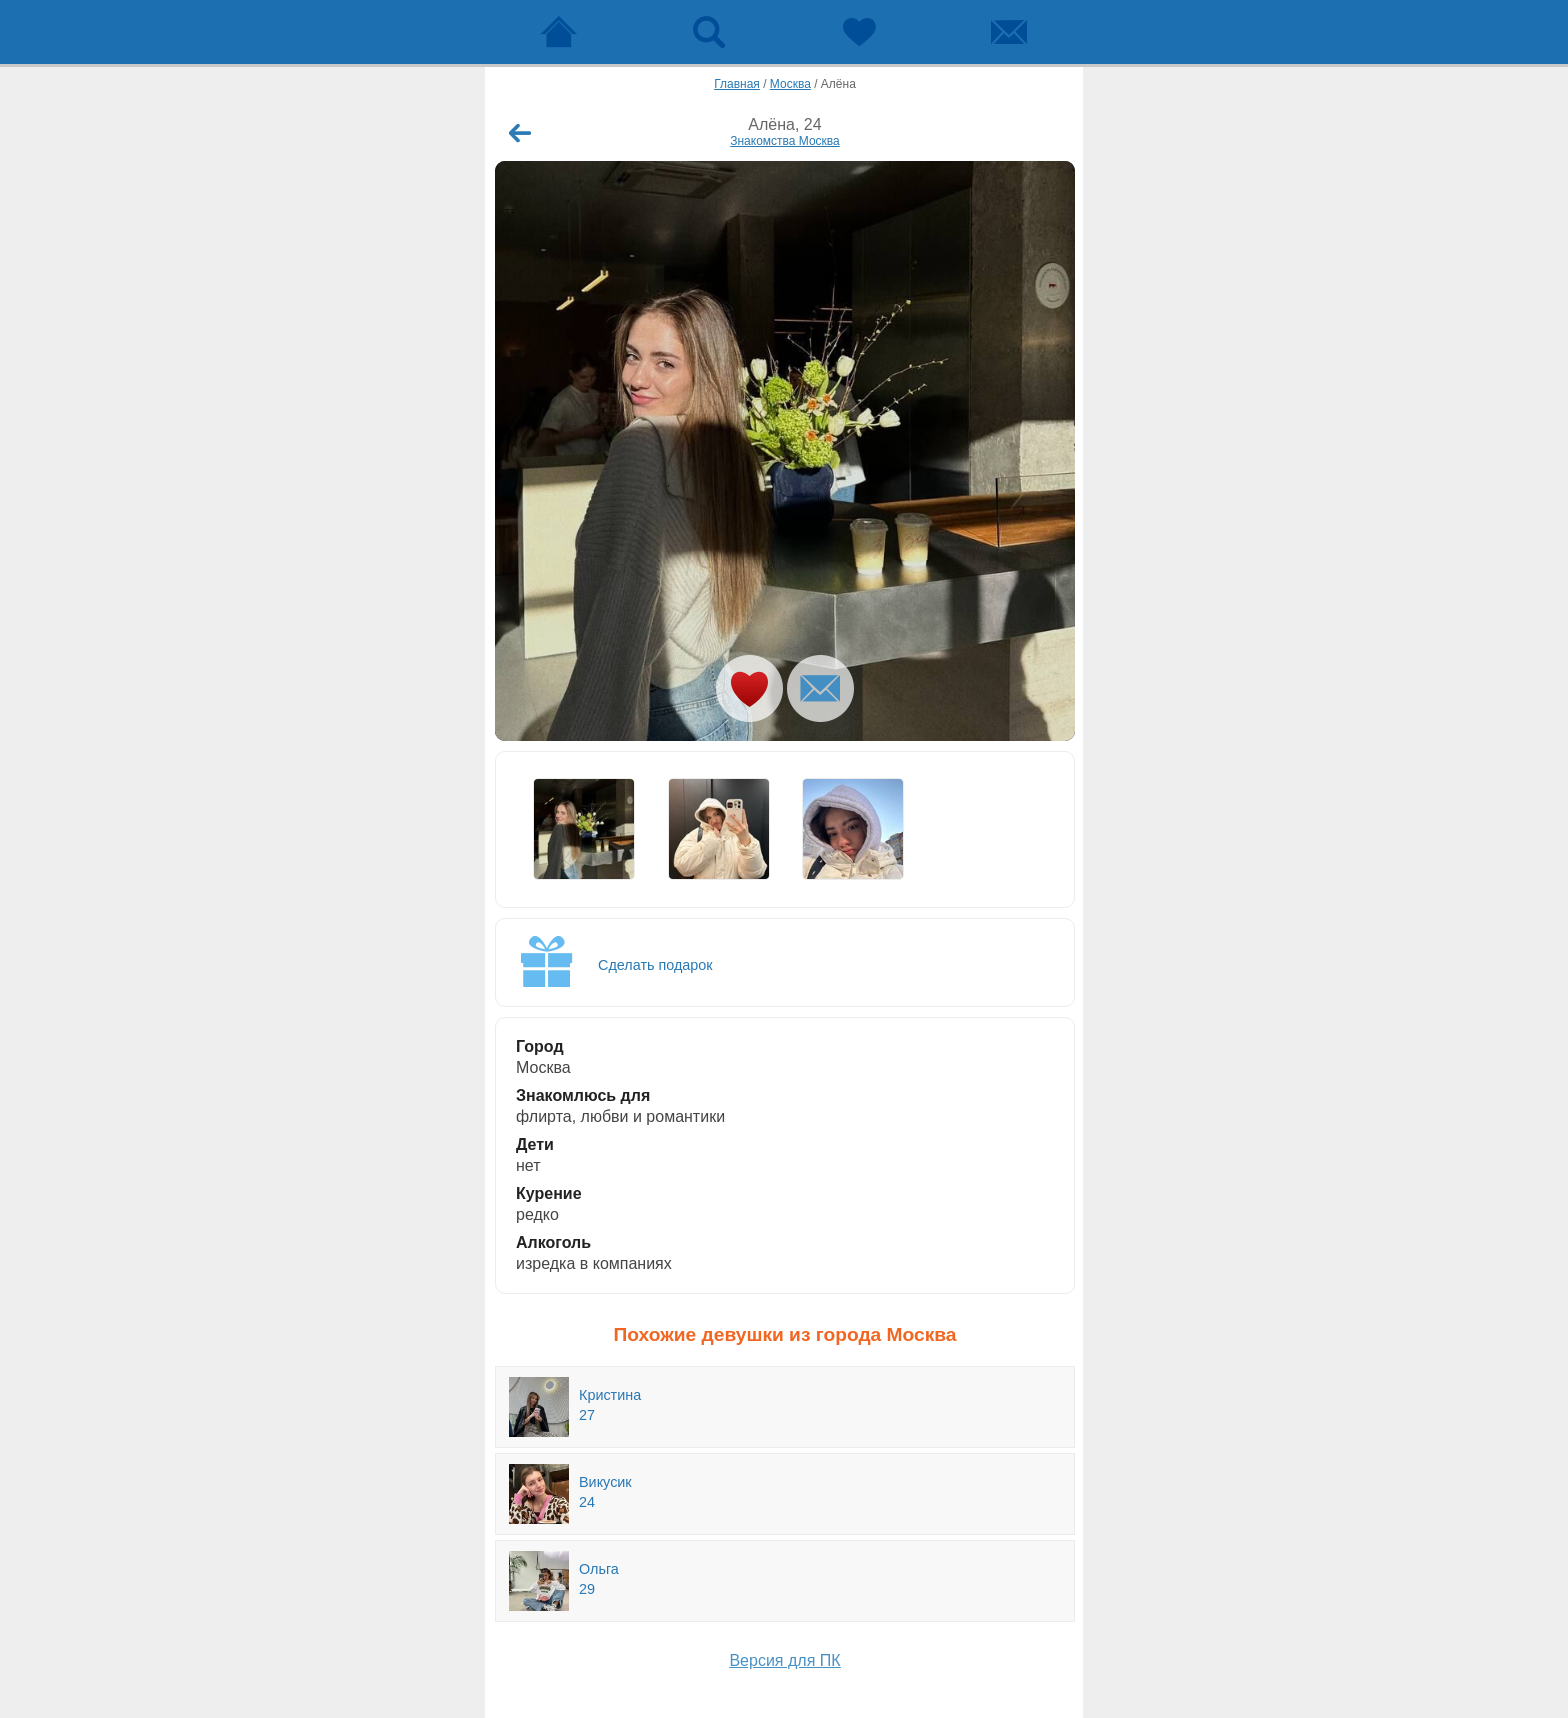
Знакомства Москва (785, 141)
